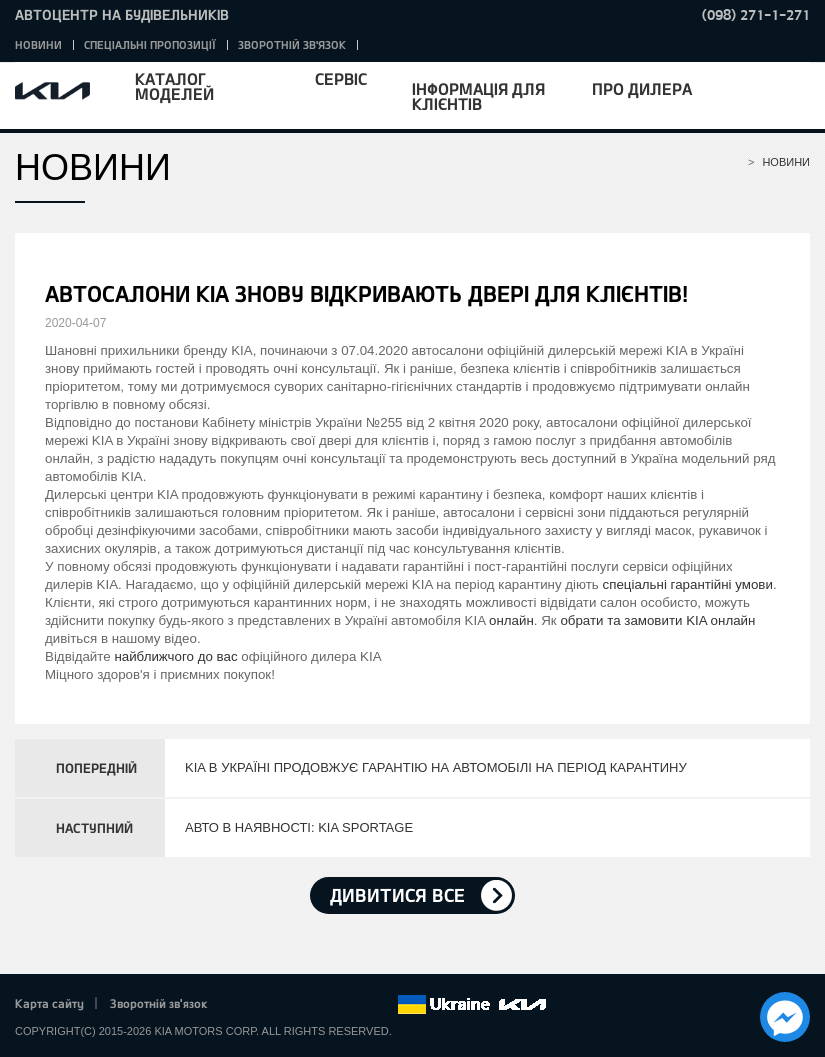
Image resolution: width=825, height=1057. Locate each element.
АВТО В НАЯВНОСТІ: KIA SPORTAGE (299, 827)
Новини (38, 44)
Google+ (299, 1005)
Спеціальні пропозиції (150, 44)
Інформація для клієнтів (478, 96)
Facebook (244, 1005)
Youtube (327, 1005)
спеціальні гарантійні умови (688, 584)
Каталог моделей (174, 86)
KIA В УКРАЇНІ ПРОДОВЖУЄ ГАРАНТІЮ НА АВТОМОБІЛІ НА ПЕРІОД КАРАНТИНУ (436, 767)
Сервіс (341, 78)
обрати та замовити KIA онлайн (657, 620)
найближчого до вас (175, 656)
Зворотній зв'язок (292, 44)
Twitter (271, 1005)
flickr (382, 1005)
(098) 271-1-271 (756, 14)
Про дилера (642, 88)
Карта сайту (49, 1003)
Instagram (354, 1005)
